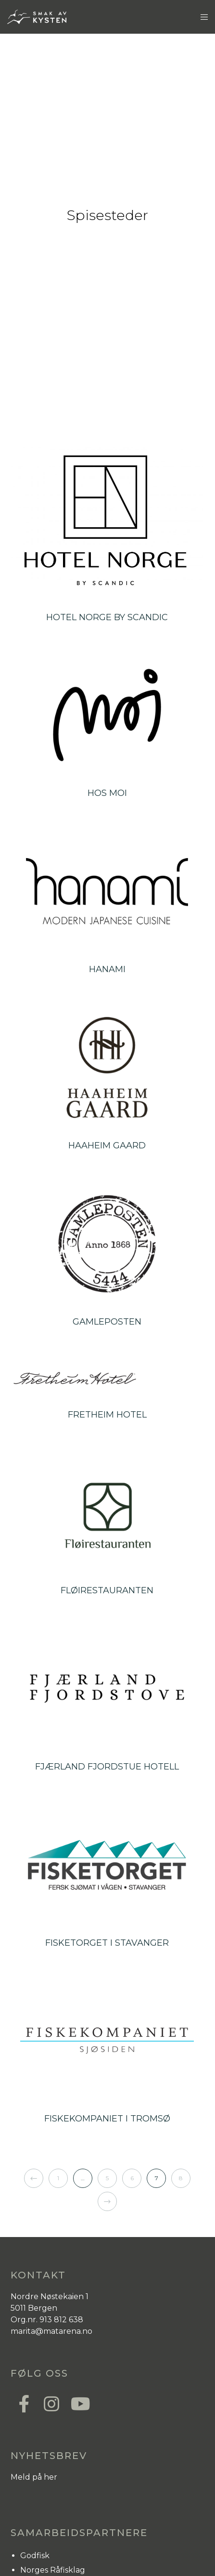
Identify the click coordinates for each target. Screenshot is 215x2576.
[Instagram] (51, 2402)
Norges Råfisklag (52, 2570)
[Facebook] (24, 2402)
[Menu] (201, 17)
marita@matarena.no (51, 2331)
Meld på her (34, 2477)
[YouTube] (78, 2402)
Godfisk (35, 2555)
